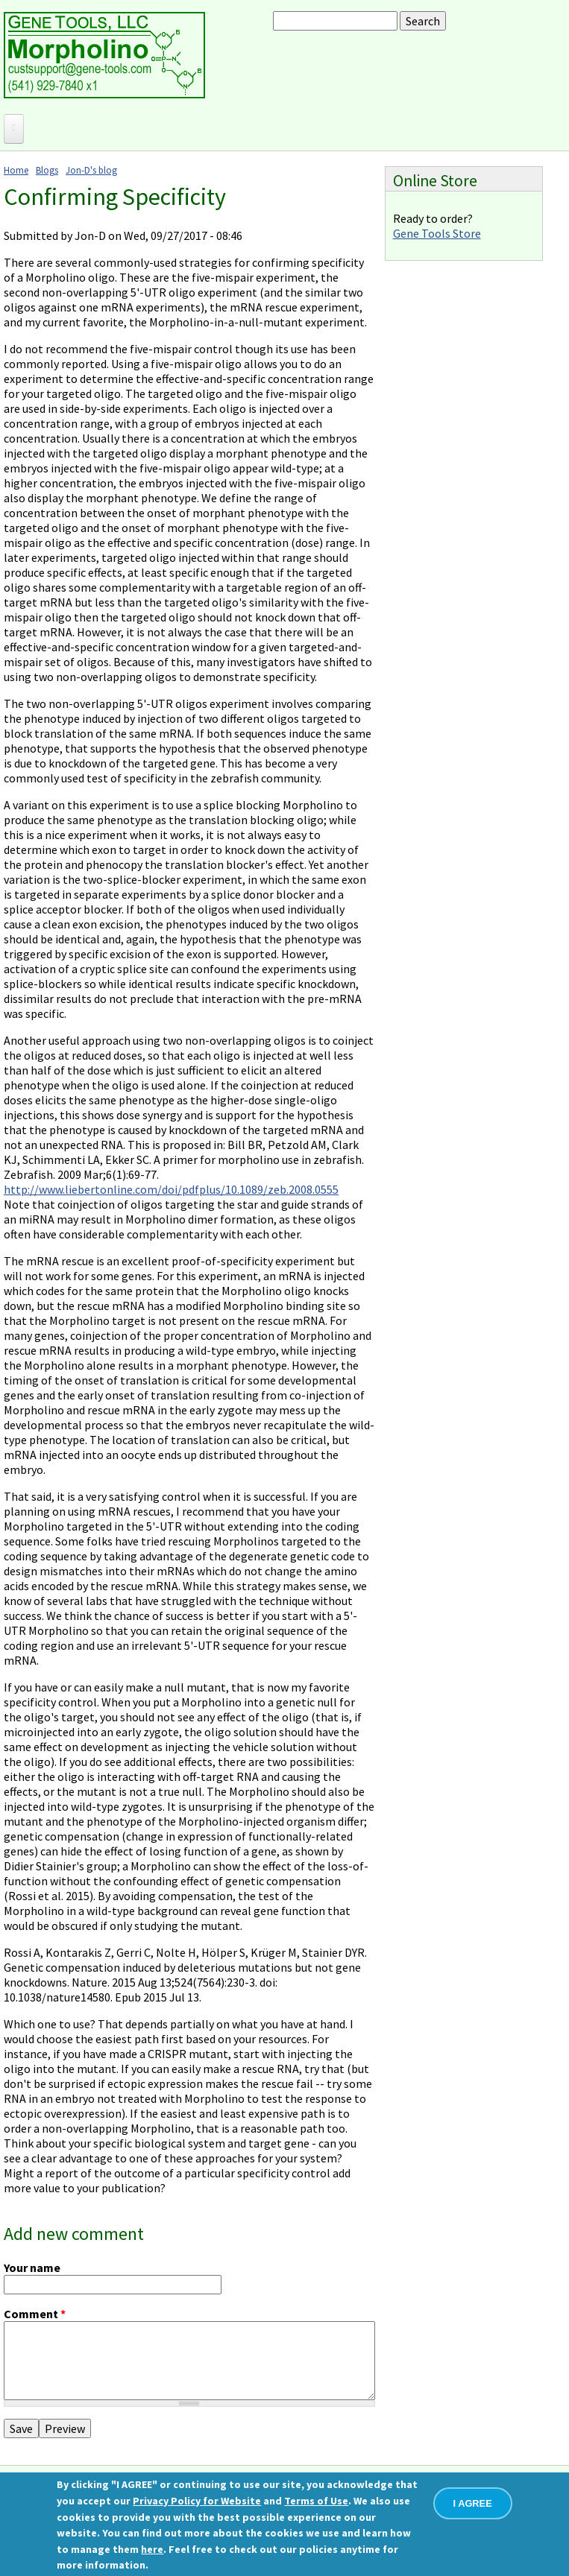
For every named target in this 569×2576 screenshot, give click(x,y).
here (152, 2549)
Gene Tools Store (437, 233)
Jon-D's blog (91, 170)
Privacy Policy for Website (197, 2500)
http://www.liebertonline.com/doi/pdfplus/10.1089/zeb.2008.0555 (171, 1189)
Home (16, 170)
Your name (32, 2267)
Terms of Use (316, 2500)
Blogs (47, 170)
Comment (35, 2313)
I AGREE (472, 2503)
